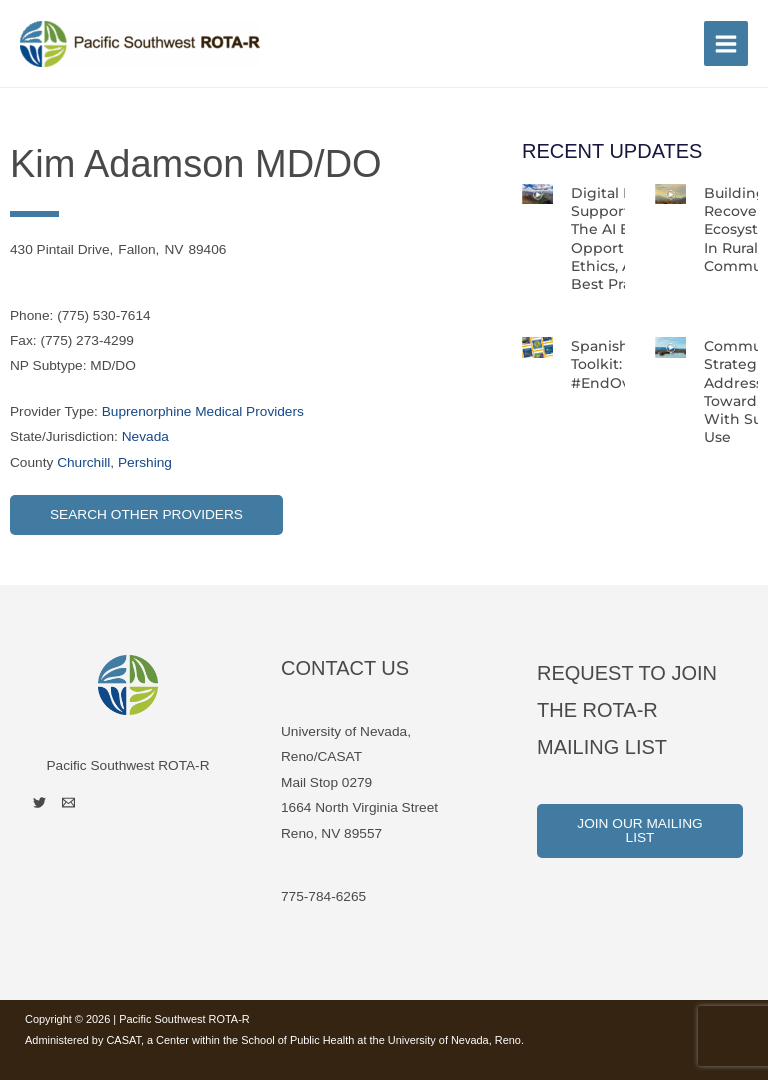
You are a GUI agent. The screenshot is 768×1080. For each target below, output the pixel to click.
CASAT (123, 1040)
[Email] (68, 802)
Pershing (145, 462)
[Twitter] (39, 802)
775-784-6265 (323, 896)
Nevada (145, 436)
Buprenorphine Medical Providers (203, 411)
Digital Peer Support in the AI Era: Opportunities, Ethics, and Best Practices (623, 238)
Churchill (83, 462)
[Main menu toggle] (726, 43)
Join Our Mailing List (639, 830)
